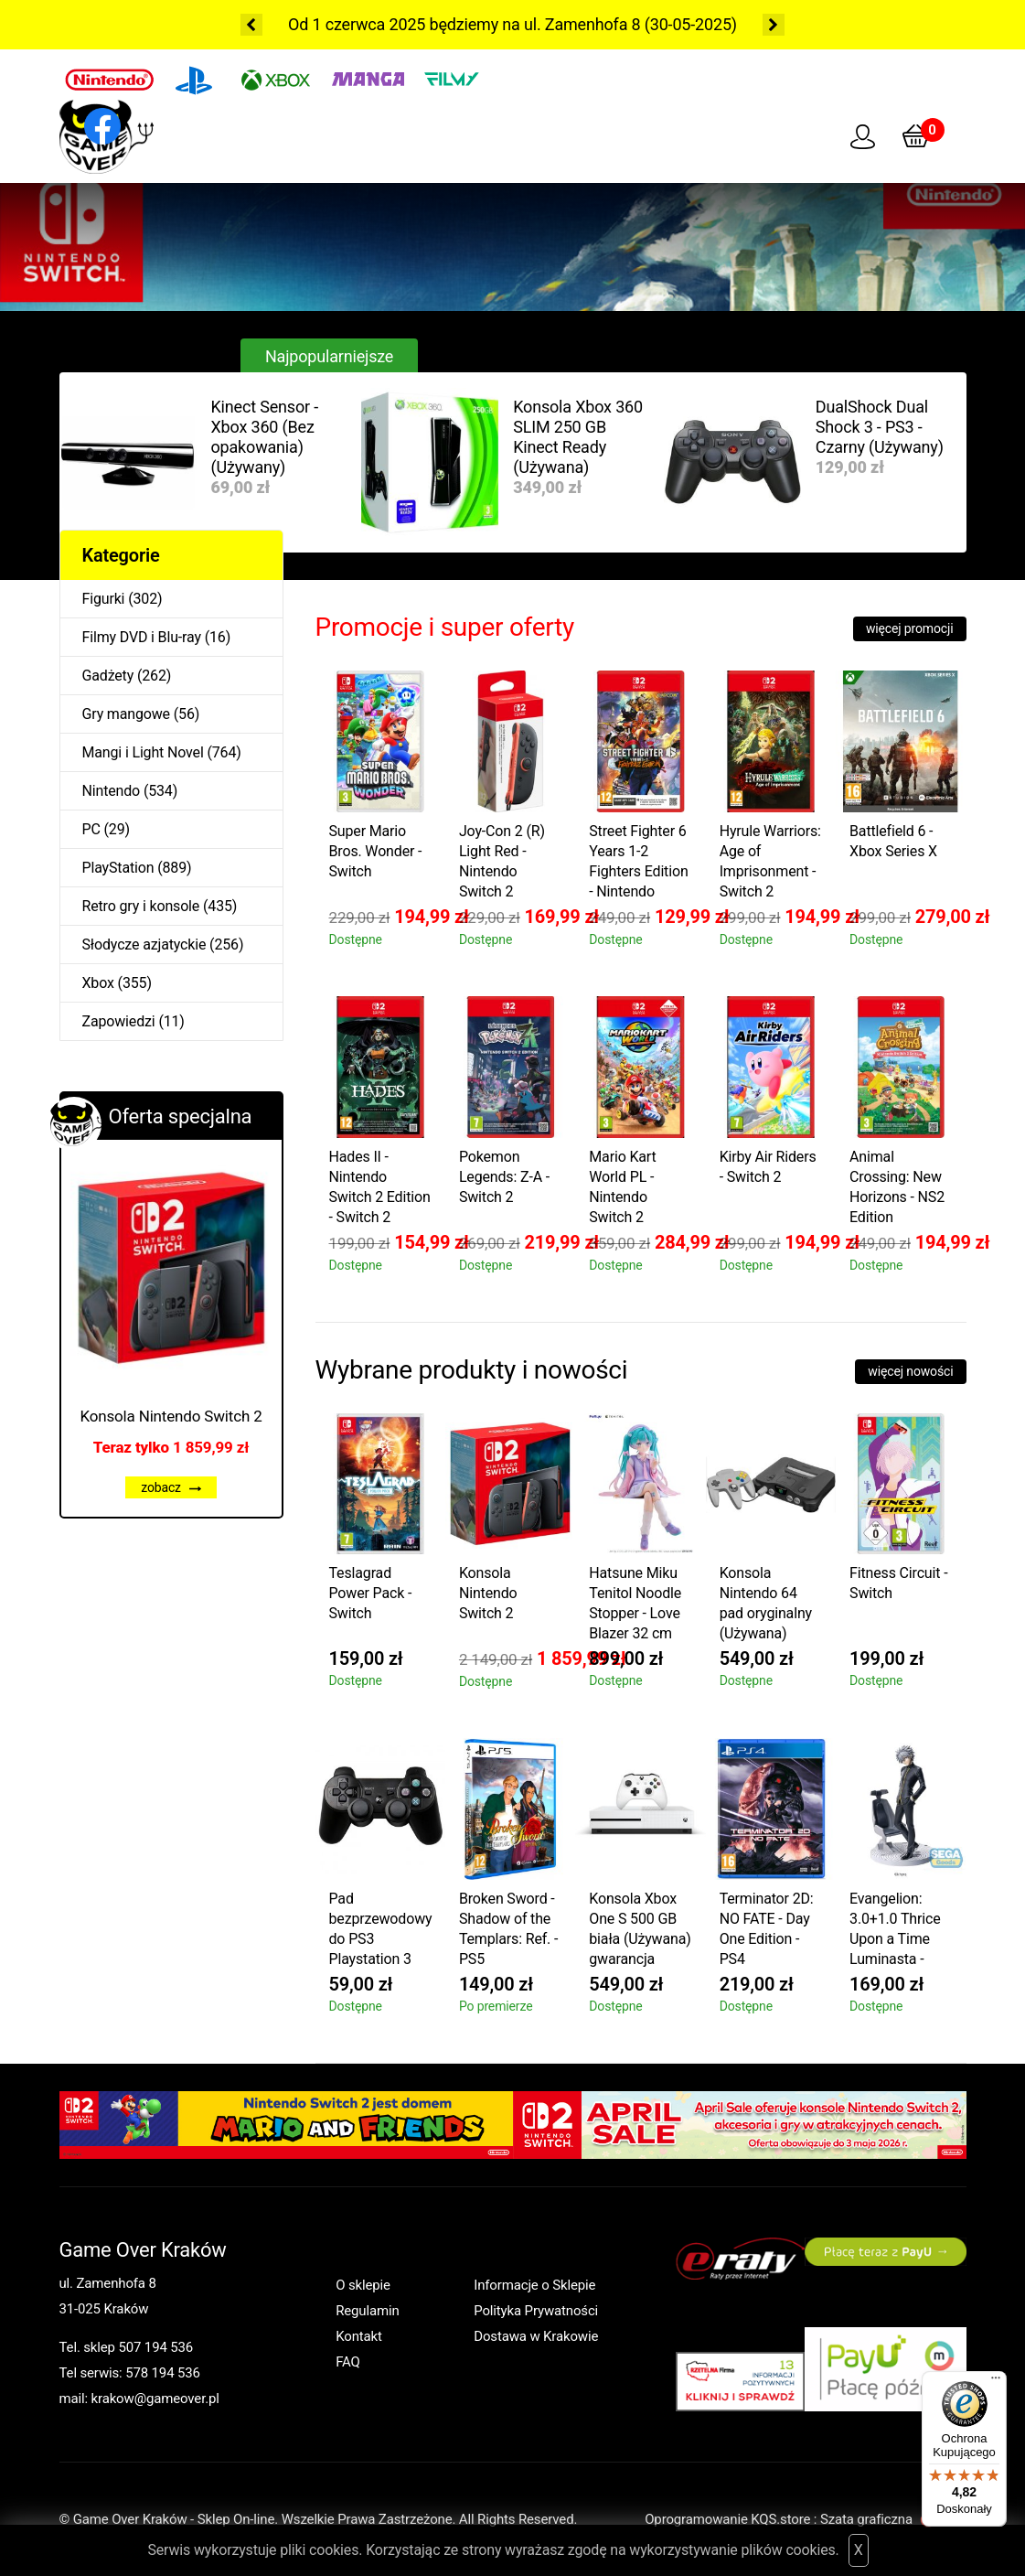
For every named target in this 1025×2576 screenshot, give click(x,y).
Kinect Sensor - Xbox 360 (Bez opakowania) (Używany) (265, 437)
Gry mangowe (126, 714)
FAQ (348, 2362)
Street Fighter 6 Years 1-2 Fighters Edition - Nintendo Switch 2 (638, 864)
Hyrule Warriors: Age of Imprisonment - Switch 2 (770, 861)
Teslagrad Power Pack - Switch (370, 1593)
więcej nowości (910, 1371)
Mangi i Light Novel (143, 752)
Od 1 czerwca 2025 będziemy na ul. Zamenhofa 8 (464, 24)
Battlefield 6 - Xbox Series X (893, 841)
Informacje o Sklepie (534, 2285)
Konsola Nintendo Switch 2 (171, 1416)
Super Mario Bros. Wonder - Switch (375, 851)
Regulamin (367, 2310)
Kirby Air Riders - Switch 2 (768, 1167)
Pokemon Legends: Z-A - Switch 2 (504, 1177)
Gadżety (108, 675)
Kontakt (359, 2336)
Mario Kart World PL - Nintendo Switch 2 (622, 1187)
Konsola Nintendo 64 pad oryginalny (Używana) (766, 1603)
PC (91, 829)
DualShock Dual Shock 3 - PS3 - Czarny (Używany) (880, 426)
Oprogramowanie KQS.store (727, 2519)
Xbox (98, 983)
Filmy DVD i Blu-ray (141, 637)
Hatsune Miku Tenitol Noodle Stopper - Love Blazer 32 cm (635, 1603)
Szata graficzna (893, 2519)
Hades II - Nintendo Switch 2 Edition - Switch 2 (380, 1187)
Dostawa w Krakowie (536, 2336)
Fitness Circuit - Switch (898, 1583)
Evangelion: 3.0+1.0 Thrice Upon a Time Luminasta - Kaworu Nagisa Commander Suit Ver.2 (897, 1931)
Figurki (103, 598)
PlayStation (118, 867)
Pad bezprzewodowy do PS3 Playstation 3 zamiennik (380, 1931)
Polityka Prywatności (536, 2310)
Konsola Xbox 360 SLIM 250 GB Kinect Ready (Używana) (578, 437)
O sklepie (363, 2285)
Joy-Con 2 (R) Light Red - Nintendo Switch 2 (502, 861)
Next (774, 25)
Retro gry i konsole (141, 906)
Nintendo (111, 791)
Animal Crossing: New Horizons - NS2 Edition (897, 1187)
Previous (251, 25)
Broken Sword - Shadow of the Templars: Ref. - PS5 (508, 1929)
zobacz (171, 1487)
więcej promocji (910, 628)
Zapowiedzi (118, 1021)
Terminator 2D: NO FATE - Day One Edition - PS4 (767, 1929)
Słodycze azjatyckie (144, 944)
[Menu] (996, 2382)
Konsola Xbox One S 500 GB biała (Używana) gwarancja (639, 1929)
